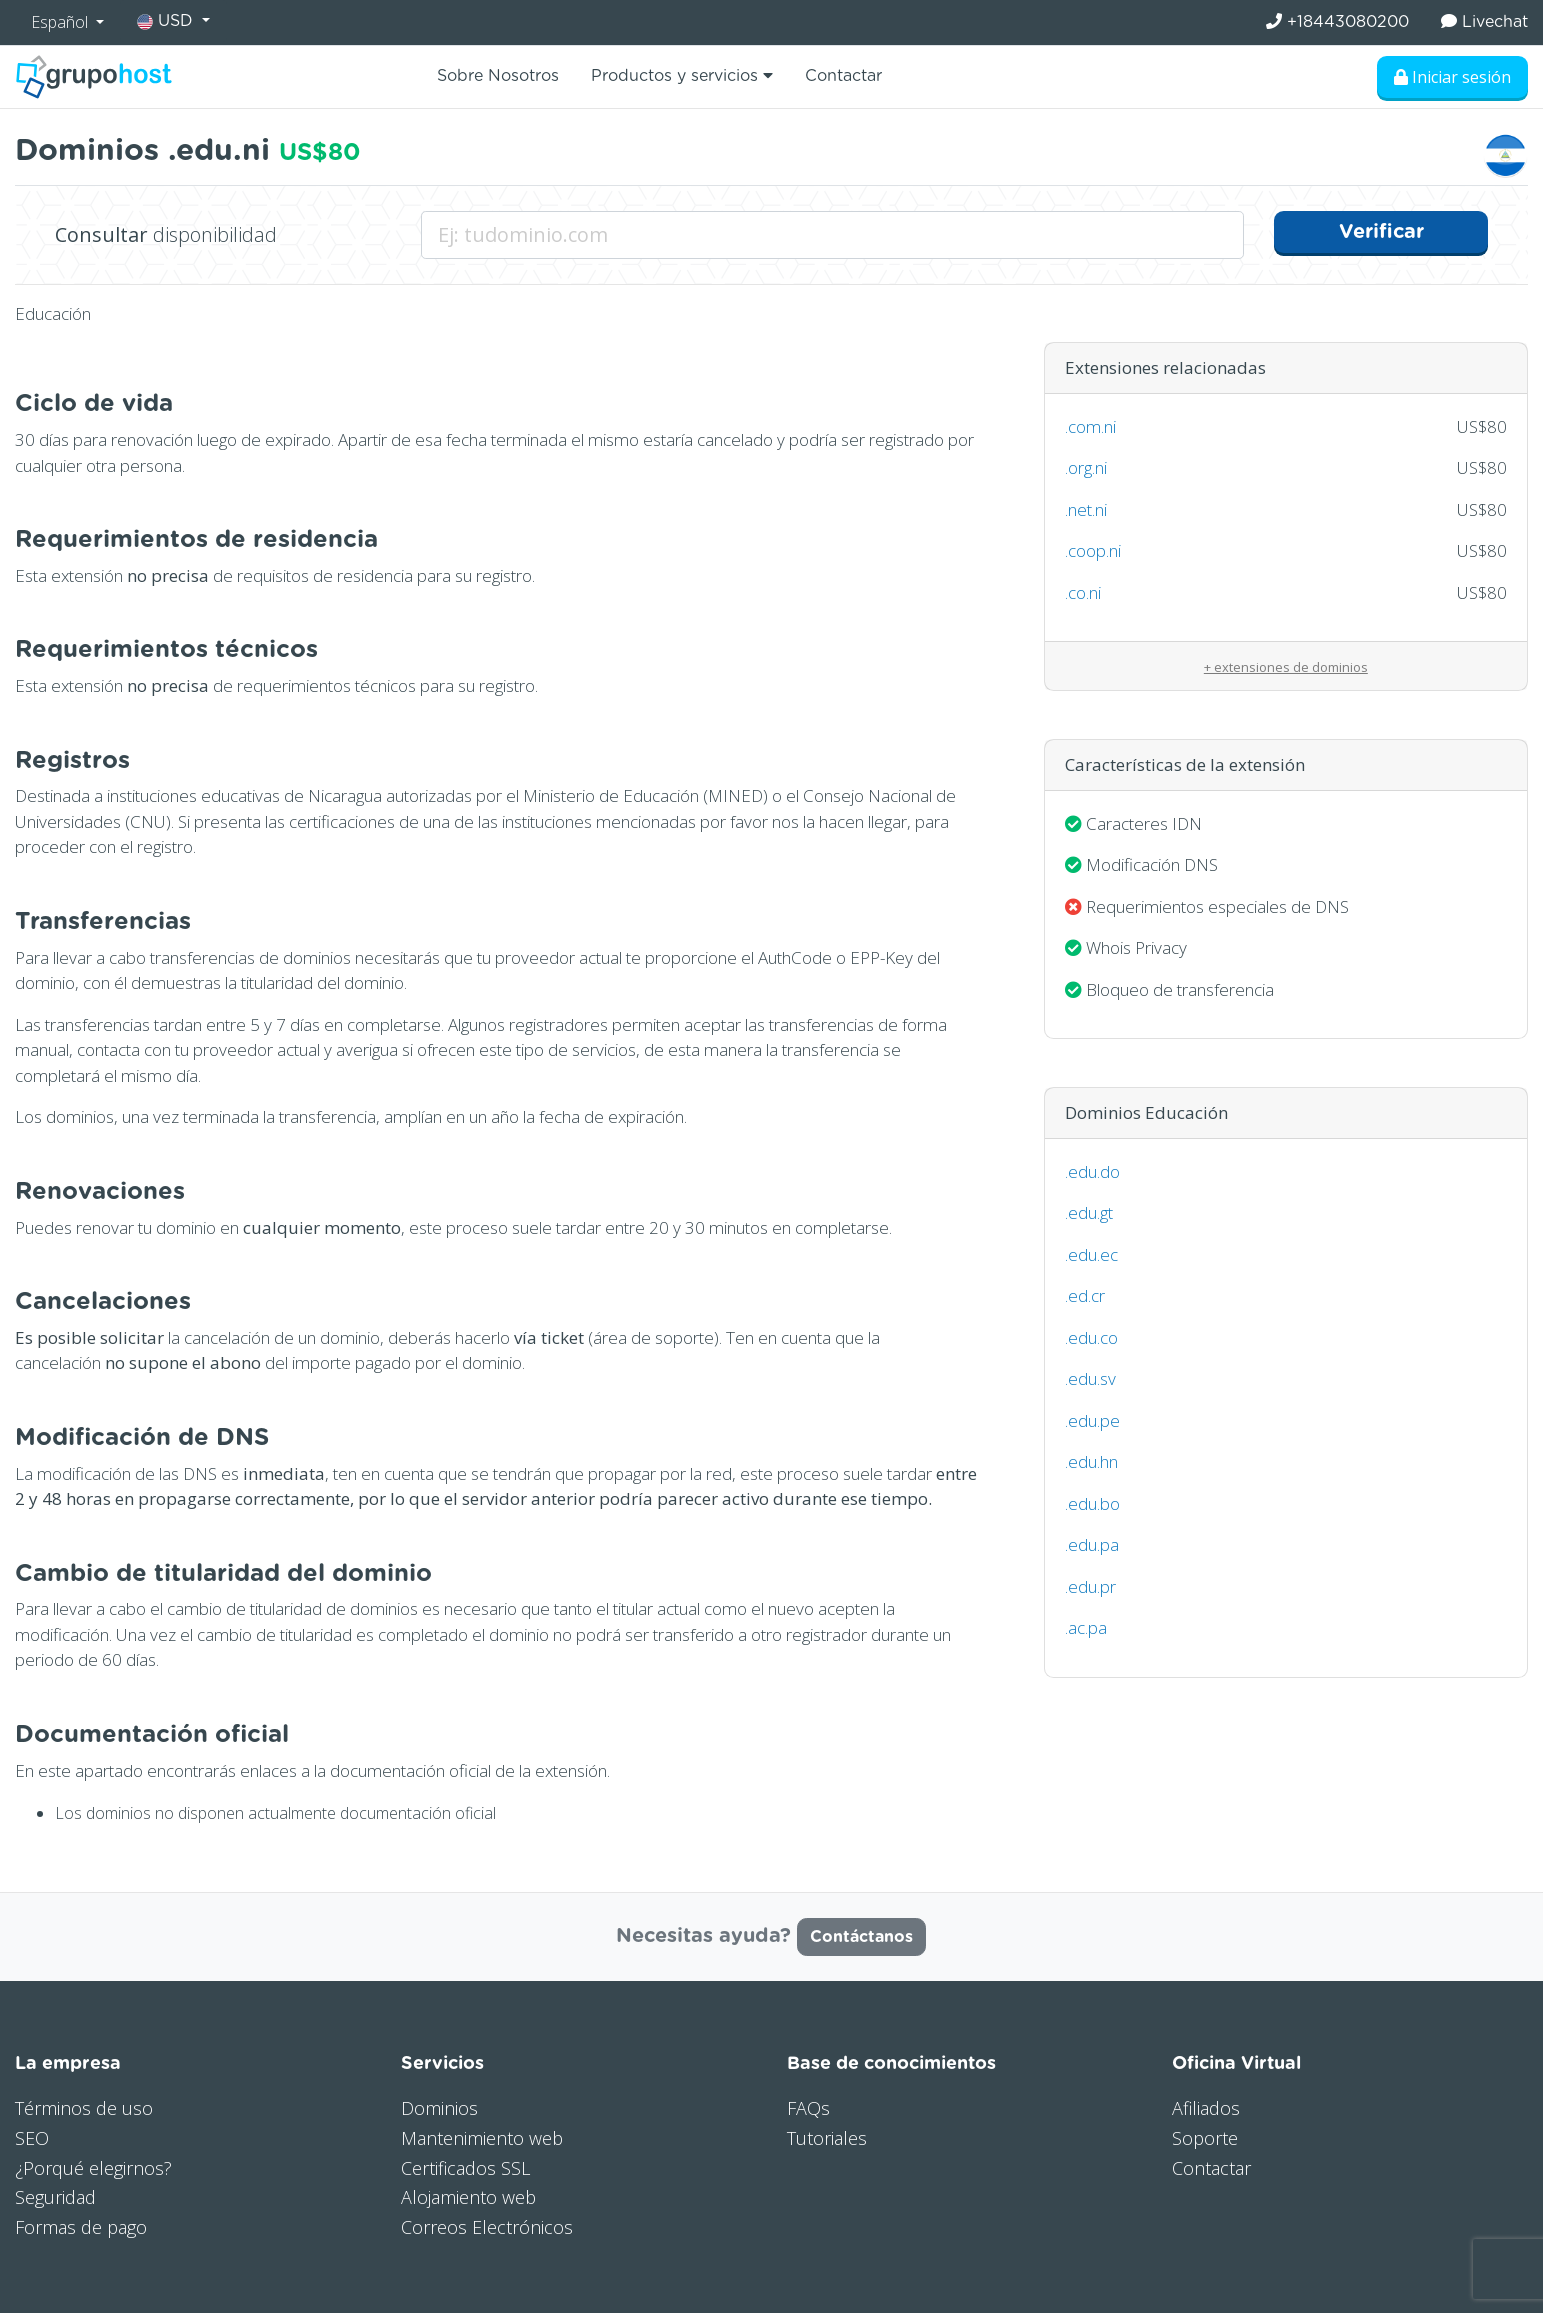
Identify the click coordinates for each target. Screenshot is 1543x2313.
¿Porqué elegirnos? (93, 2168)
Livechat (1484, 21)
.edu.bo (1092, 1503)
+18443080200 (1337, 21)
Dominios (439, 2108)
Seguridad (55, 2197)
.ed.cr (1085, 1295)
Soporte (1205, 2138)
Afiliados (1206, 2108)
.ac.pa (1086, 1627)
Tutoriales (827, 2138)
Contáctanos (861, 1937)
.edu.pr (1090, 1586)
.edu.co (1091, 1337)
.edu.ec (1091, 1254)
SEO (32, 2138)
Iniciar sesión (1452, 77)
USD (167, 21)
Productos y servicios (682, 75)
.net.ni (1086, 509)
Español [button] (61, 22)
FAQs (808, 2108)
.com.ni (1090, 426)
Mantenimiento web (482, 2138)
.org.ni (1086, 467)
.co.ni (1083, 592)
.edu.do (1092, 1171)
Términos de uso (84, 2108)
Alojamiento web (468, 2197)
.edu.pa (1092, 1544)
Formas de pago (81, 2227)
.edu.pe (1092, 1420)
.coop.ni (1093, 550)
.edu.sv (1090, 1378)
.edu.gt (1089, 1212)
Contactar (843, 76)
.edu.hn (1091, 1461)
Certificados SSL (465, 2168)
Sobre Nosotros (498, 76)
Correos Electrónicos (487, 2227)
